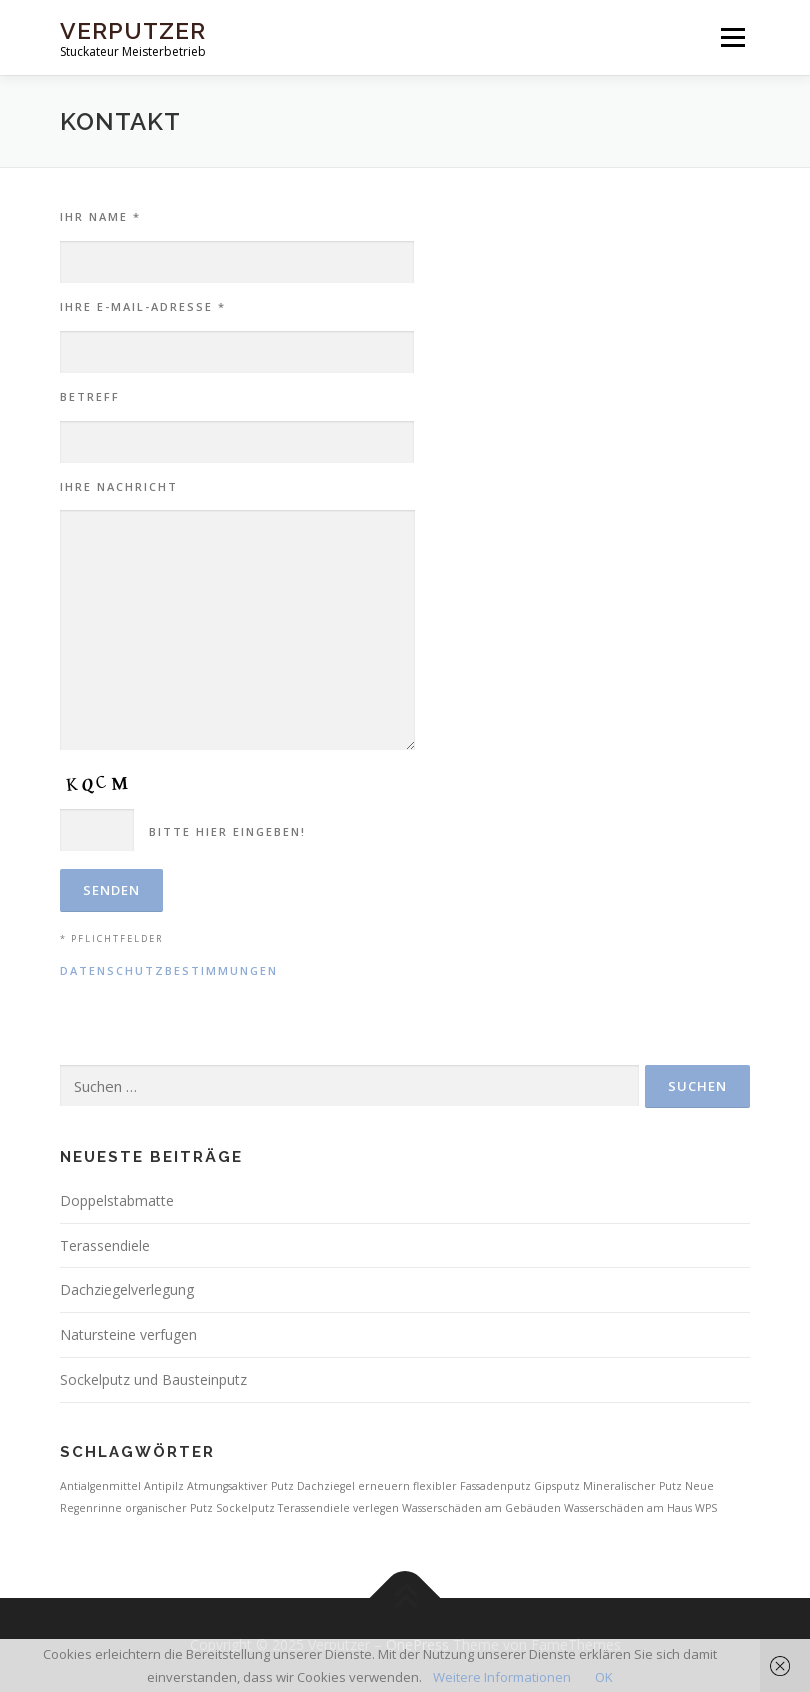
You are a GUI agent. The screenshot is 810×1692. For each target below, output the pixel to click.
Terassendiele (105, 1245)
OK (604, 1677)
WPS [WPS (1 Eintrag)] (706, 1508)
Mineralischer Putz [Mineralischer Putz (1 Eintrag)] (632, 1486)
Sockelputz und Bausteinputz (153, 1379)
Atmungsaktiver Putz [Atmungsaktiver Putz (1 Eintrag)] (240, 1486)
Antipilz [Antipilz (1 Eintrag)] (164, 1486)
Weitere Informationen (502, 1677)
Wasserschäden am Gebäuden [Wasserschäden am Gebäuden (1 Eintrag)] (481, 1508)
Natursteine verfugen (128, 1334)
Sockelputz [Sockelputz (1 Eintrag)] (245, 1508)
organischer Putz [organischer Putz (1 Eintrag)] (169, 1508)
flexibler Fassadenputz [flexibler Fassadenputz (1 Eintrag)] (472, 1486)
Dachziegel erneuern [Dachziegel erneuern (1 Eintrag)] (353, 1486)
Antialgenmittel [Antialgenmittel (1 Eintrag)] (100, 1486)
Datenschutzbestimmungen (169, 970)
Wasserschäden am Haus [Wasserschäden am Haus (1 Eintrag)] (628, 1508)
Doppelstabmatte (117, 1200)
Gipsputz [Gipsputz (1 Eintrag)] (557, 1486)
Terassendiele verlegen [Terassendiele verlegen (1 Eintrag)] (338, 1508)
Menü (732, 37)
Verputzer (133, 30)
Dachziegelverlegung (127, 1289)
